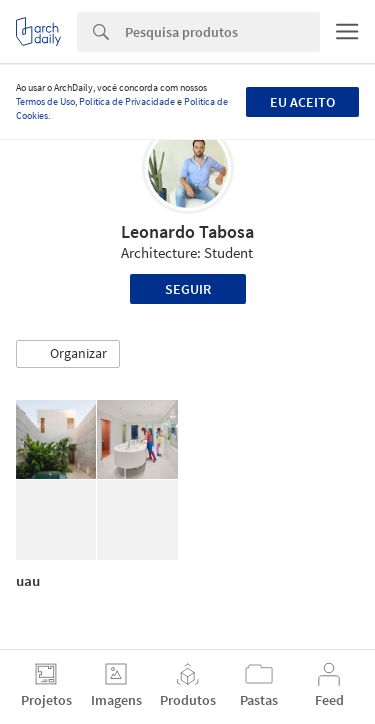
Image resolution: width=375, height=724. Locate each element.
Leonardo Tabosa (187, 231)
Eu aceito (302, 102)
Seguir (188, 289)
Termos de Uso (45, 101)
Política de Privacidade (127, 101)
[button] (68, 354)
